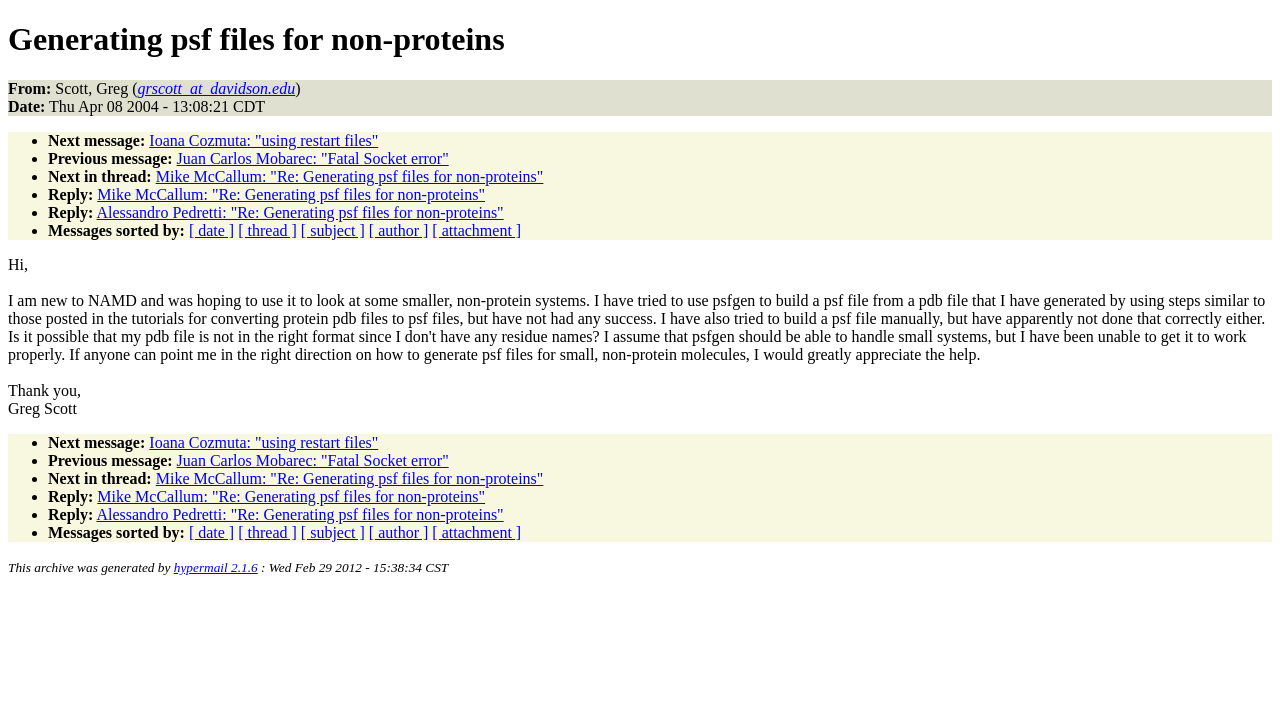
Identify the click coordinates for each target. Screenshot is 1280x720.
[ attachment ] (476, 230)
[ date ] (211, 230)
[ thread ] (267, 230)
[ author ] (399, 230)
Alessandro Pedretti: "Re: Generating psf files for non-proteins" (299, 212)
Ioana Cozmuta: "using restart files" (263, 140)
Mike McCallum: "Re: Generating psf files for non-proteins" (350, 176)
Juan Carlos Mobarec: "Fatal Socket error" (313, 158)
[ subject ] (333, 230)
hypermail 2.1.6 (216, 567)
